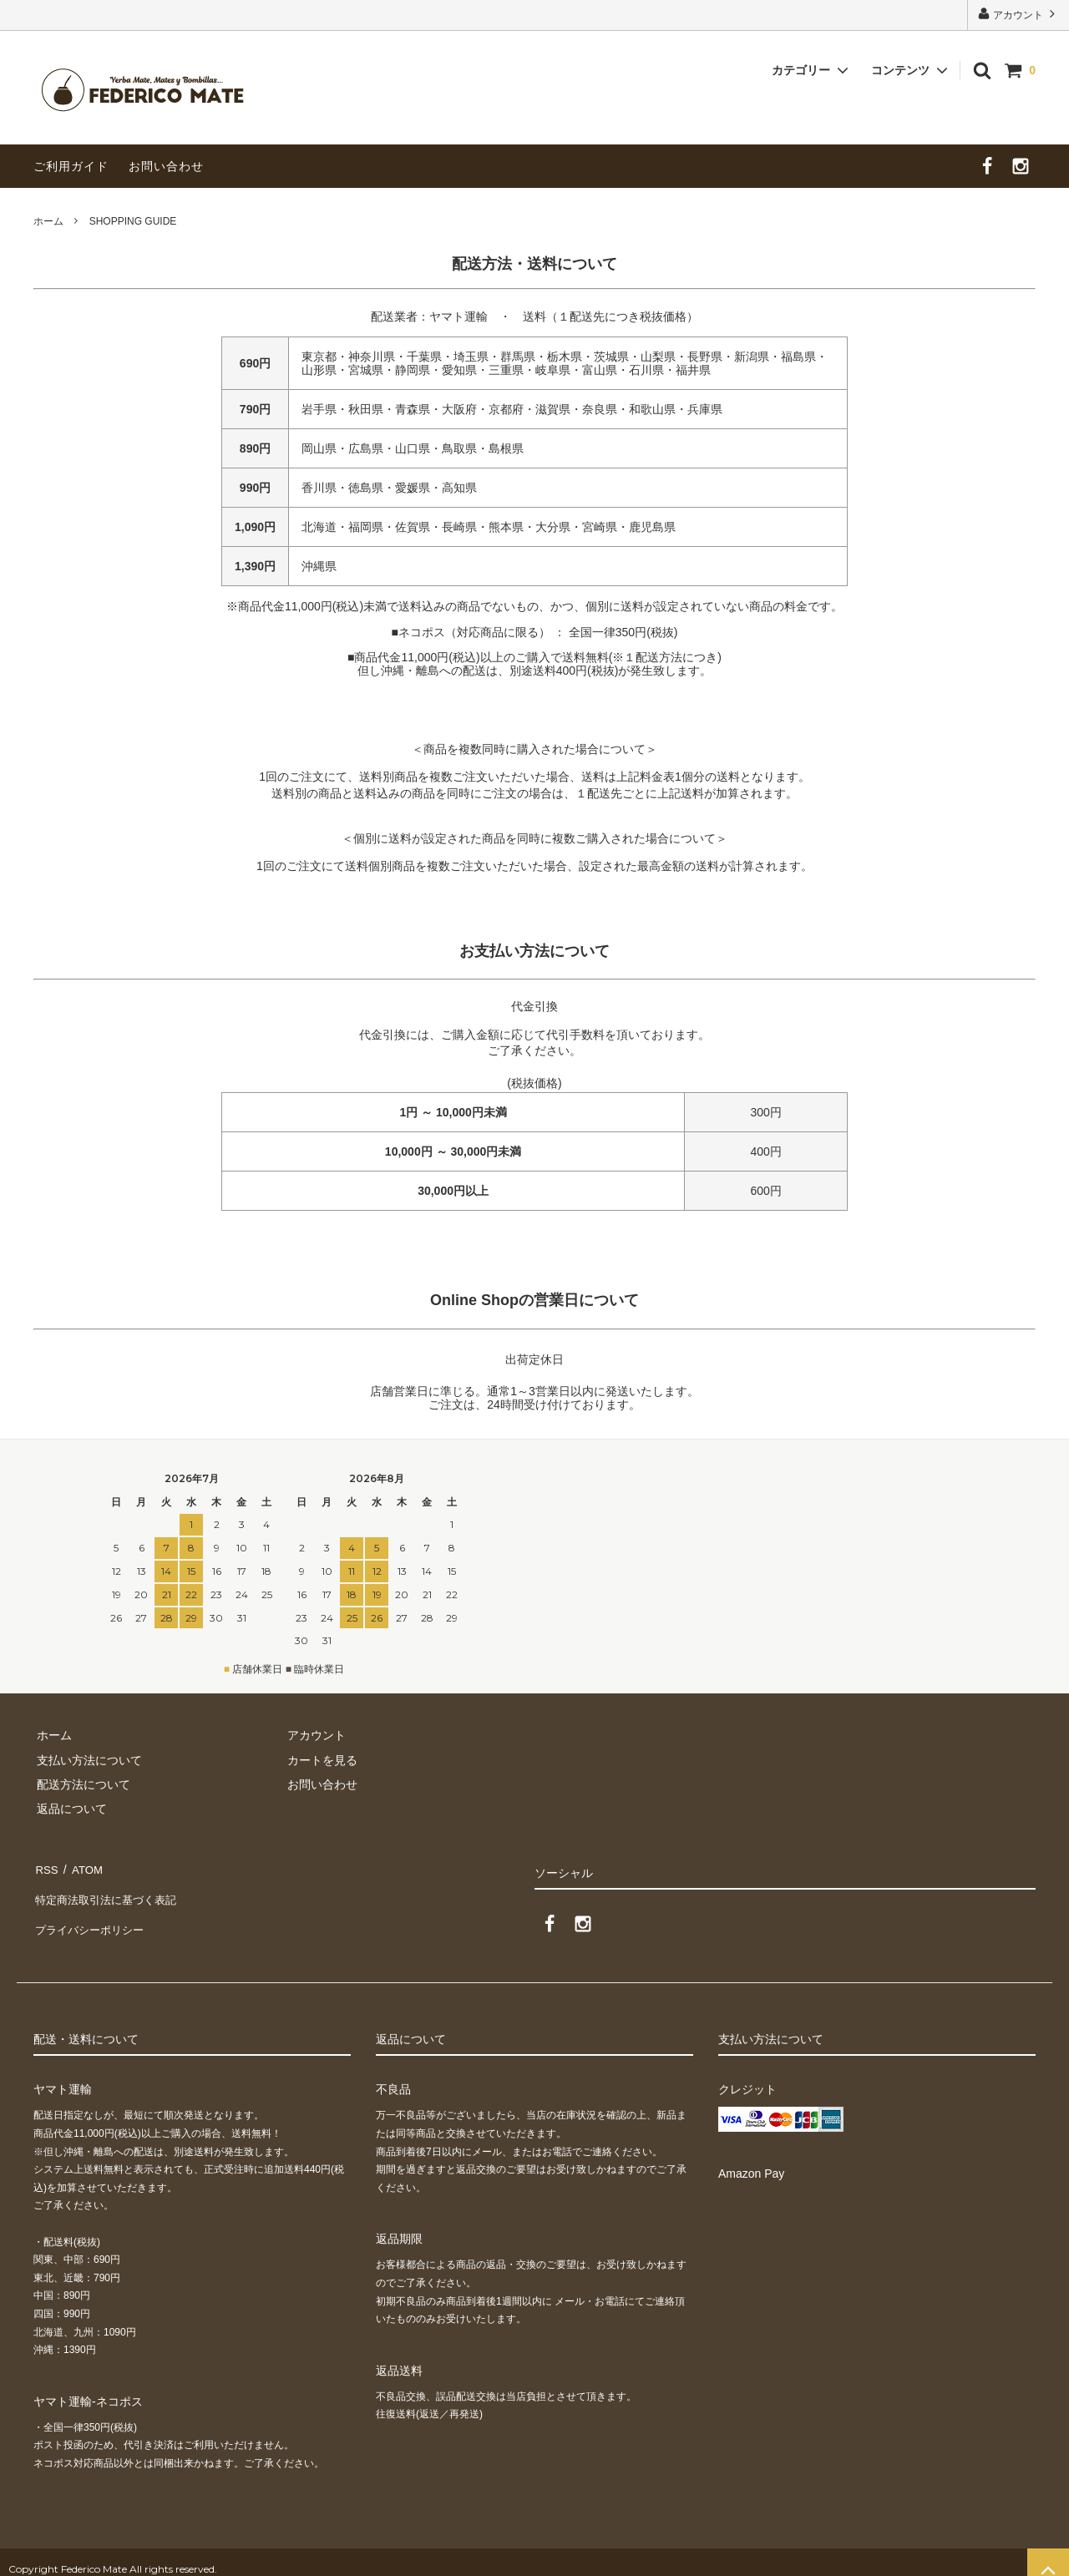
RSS (45, 1867)
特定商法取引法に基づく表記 (109, 1891)
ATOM (83, 1867)
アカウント (1018, 14)
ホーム (48, 221)
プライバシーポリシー (91, 1915)
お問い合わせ (166, 166)
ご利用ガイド (71, 166)
